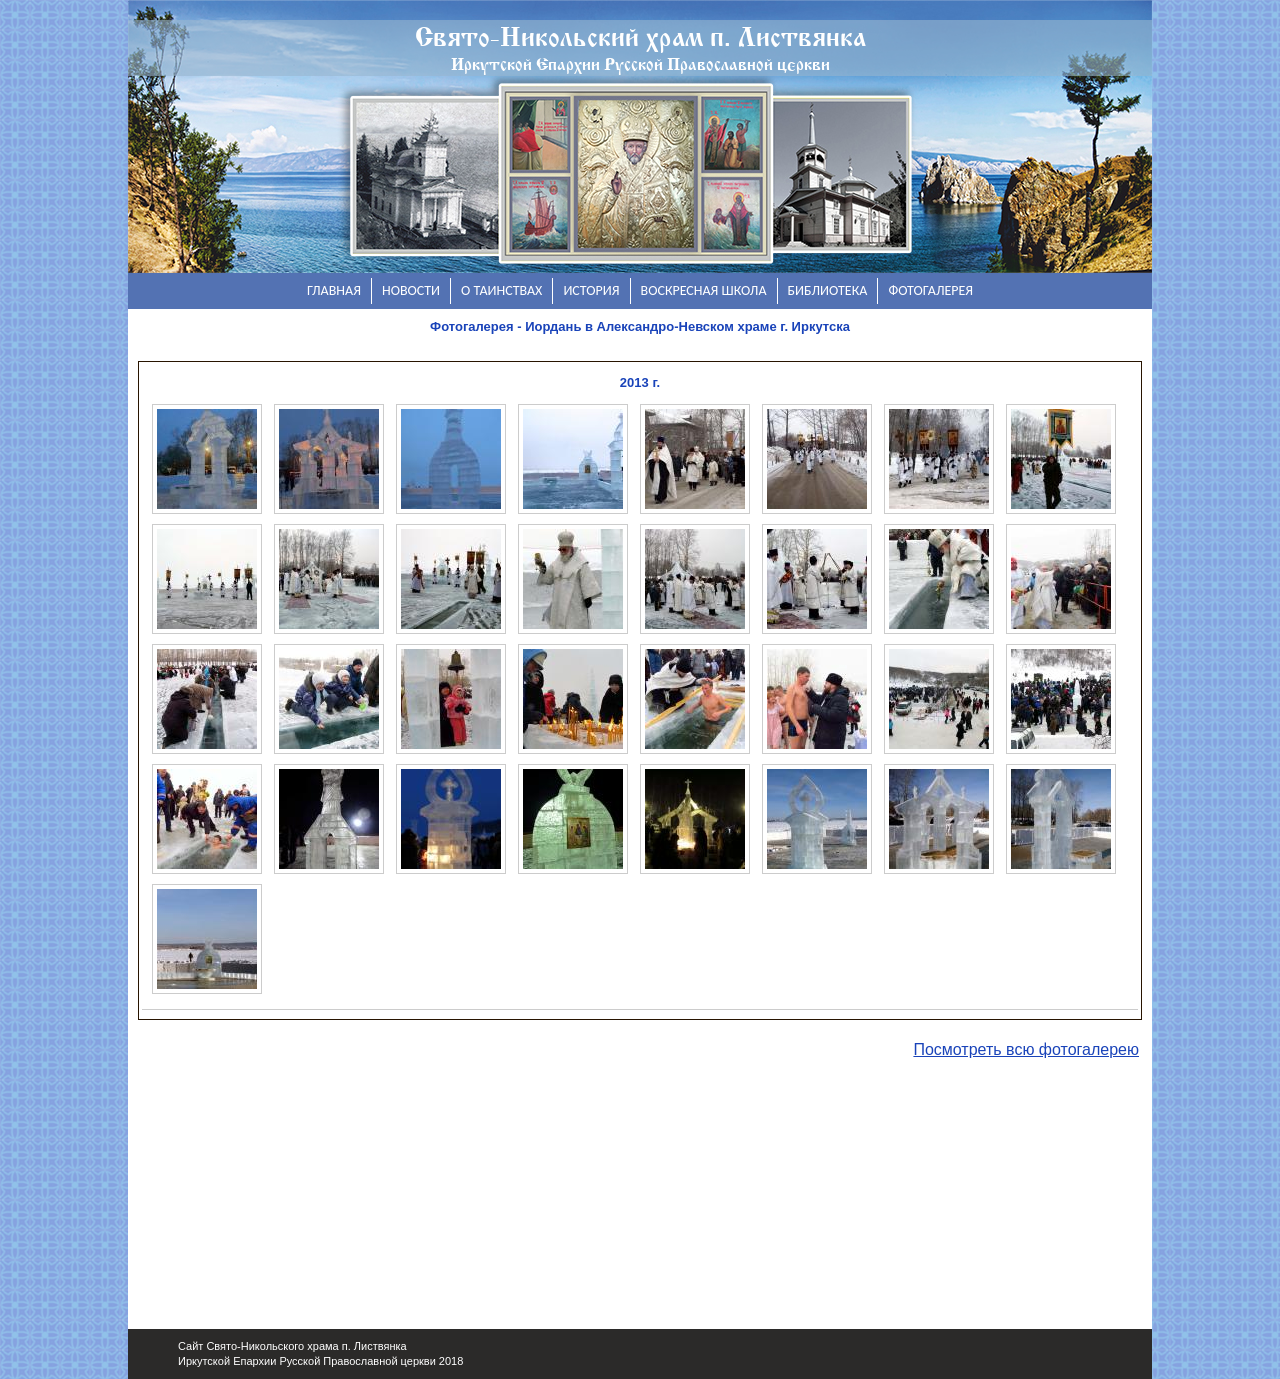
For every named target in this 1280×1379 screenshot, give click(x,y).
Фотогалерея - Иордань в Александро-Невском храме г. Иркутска (640, 326)
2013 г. (640, 382)
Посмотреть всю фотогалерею (1026, 1049)
